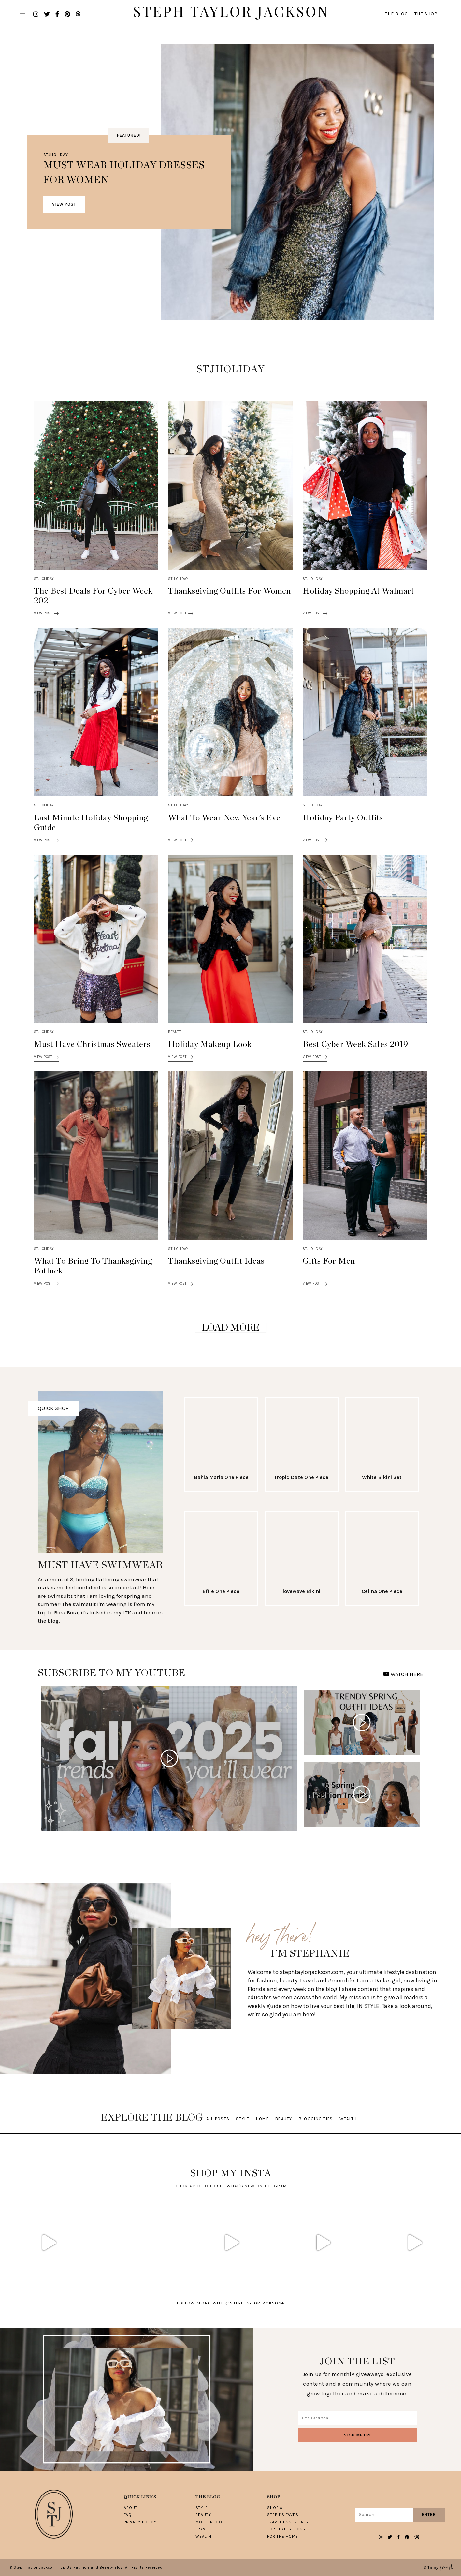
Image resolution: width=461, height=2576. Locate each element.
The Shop (426, 14)
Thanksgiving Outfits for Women (229, 591)
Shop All (276, 2507)
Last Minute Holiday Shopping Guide (91, 823)
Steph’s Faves (282, 2514)
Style (243, 2118)
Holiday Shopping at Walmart (358, 591)
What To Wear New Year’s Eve (224, 818)
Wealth (348, 2118)
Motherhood (210, 2522)
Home (262, 2118)
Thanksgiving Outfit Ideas (216, 1261)
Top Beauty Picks (286, 2529)
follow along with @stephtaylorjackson (230, 2303)
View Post (64, 204)
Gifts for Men (329, 1261)
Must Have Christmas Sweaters (92, 1044)
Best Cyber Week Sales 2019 (355, 1044)
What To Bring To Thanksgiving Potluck (93, 1266)
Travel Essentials (287, 2522)
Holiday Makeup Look (210, 1044)
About (130, 2507)
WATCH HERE (403, 1674)
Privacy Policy (140, 2522)
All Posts (218, 2118)
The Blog (396, 14)
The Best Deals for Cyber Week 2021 (93, 596)
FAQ (128, 2514)
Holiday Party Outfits (343, 818)
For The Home (282, 2536)
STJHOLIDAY (55, 154)
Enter (429, 2514)
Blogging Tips (316, 2118)
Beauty (174, 1032)
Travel (202, 2529)
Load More (231, 1327)
